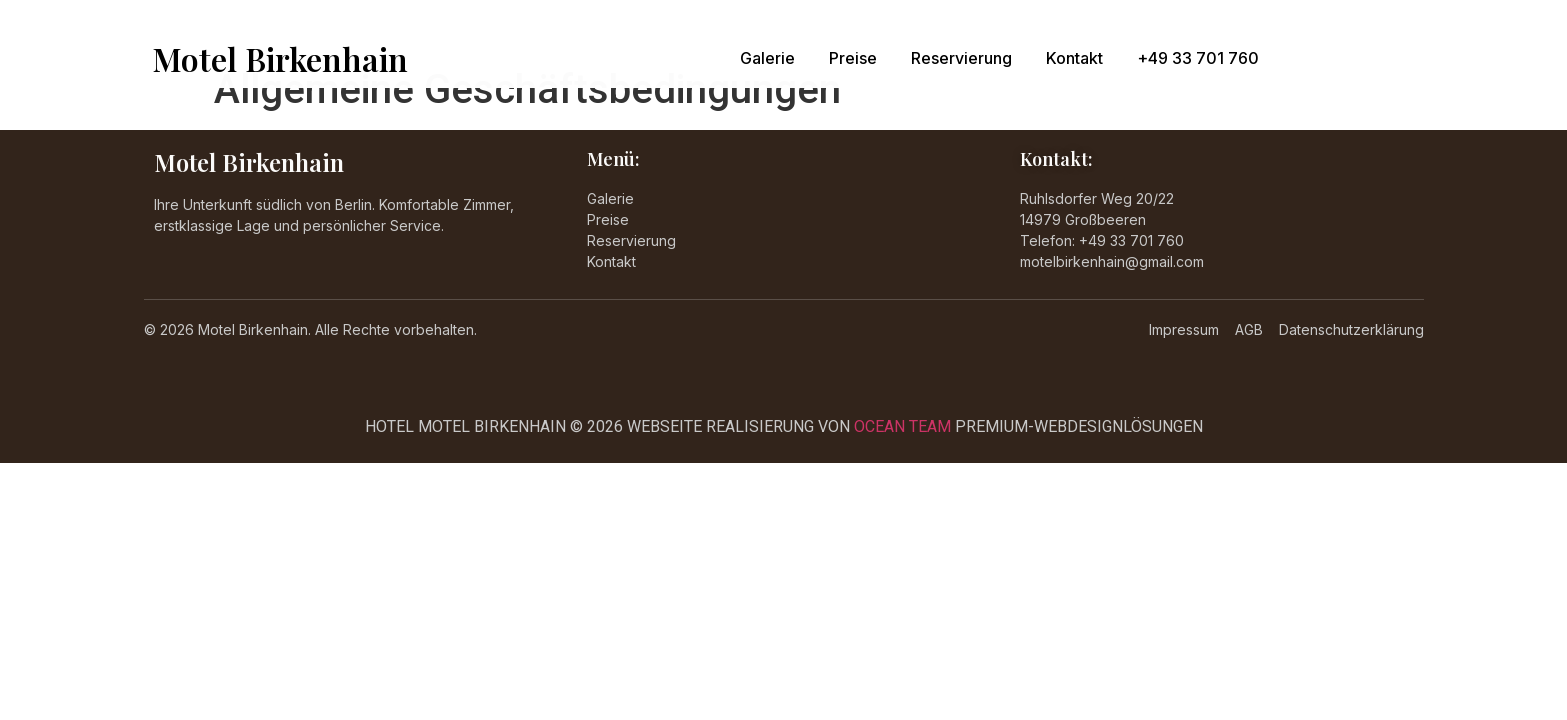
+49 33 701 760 (1198, 58)
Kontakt (1074, 58)
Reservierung (961, 58)
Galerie (767, 58)
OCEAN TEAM (902, 426)
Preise (853, 58)
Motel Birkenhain (280, 58)
